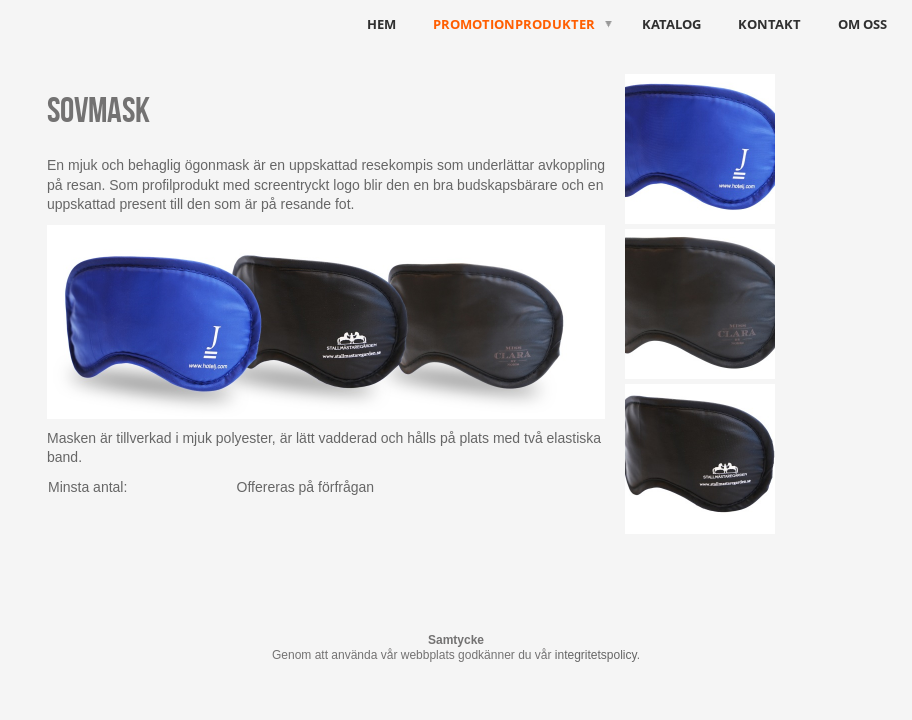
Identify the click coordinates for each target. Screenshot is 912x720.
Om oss (862, 24)
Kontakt (769, 24)
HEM (381, 24)
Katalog (671, 24)
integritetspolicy (596, 655)
